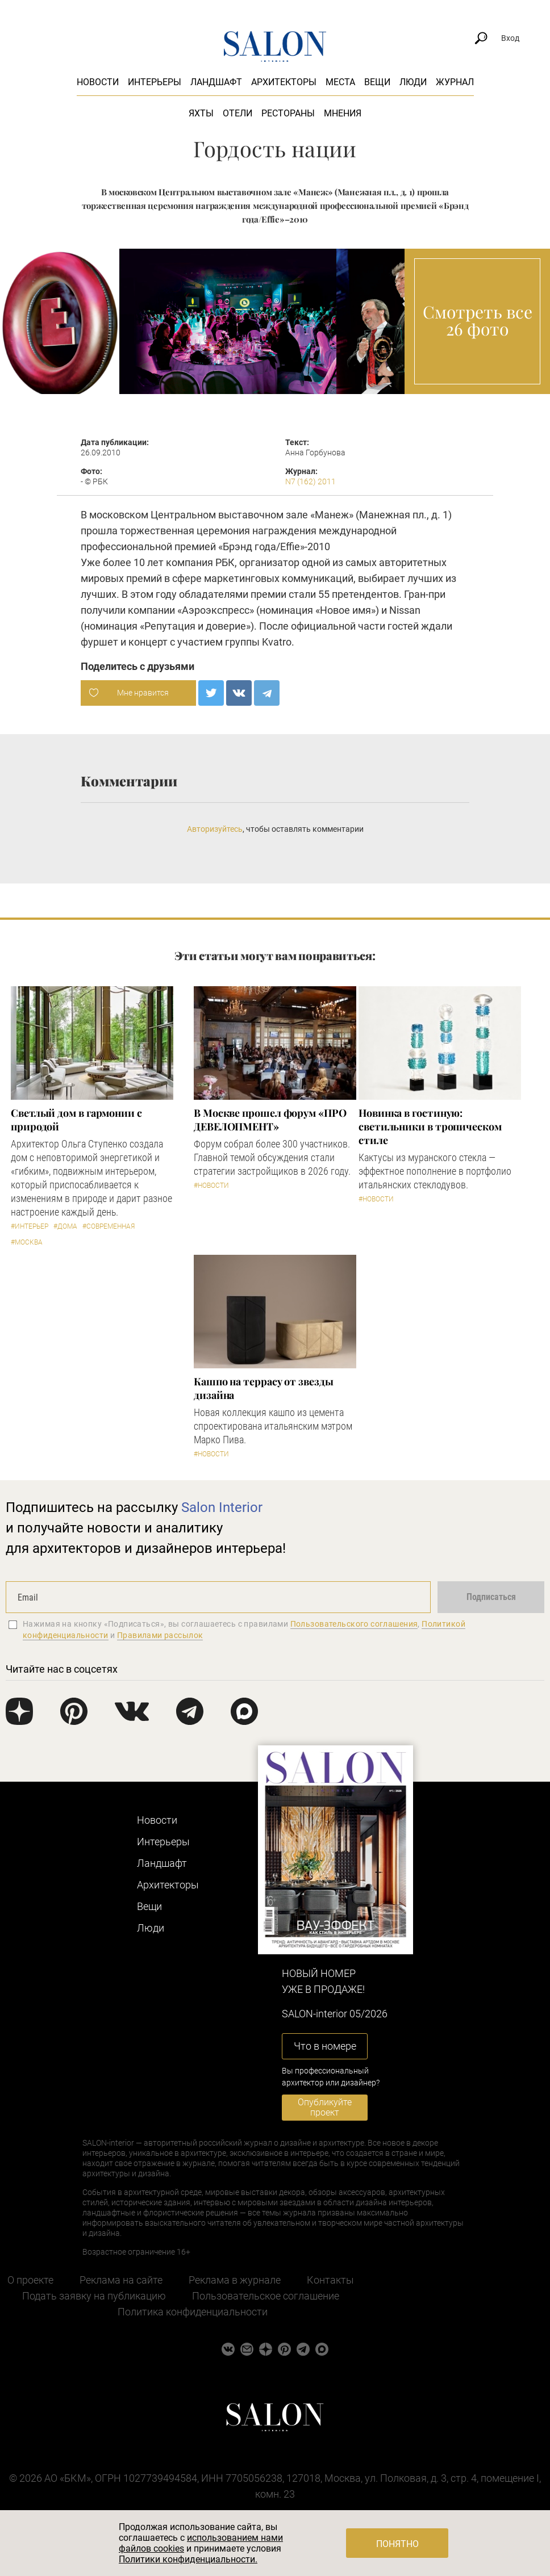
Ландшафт (216, 82)
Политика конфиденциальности (193, 2312)
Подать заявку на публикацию (94, 2296)
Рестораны (288, 113)
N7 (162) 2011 (310, 481)
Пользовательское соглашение (265, 2296)
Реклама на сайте (121, 2280)
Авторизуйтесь (215, 828)
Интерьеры (154, 82)
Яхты (201, 113)
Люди (413, 82)
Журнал (455, 82)
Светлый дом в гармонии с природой (76, 1119)
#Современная (108, 1226)
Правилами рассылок (160, 1635)
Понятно (397, 2544)
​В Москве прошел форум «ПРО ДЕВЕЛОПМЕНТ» (270, 1119)
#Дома (65, 1226)
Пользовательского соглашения (354, 1623)
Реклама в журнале (235, 2280)
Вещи (377, 82)
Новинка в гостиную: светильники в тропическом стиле (430, 1126)
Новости (98, 82)
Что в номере (325, 2046)
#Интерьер (29, 1226)
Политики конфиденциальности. (188, 2559)
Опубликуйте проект (325, 2107)
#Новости (211, 1185)
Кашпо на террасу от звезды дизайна (264, 1388)
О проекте (30, 2280)
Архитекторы (283, 82)
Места (340, 82)
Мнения (342, 113)
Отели (237, 113)
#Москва (27, 1242)
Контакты (330, 2280)
